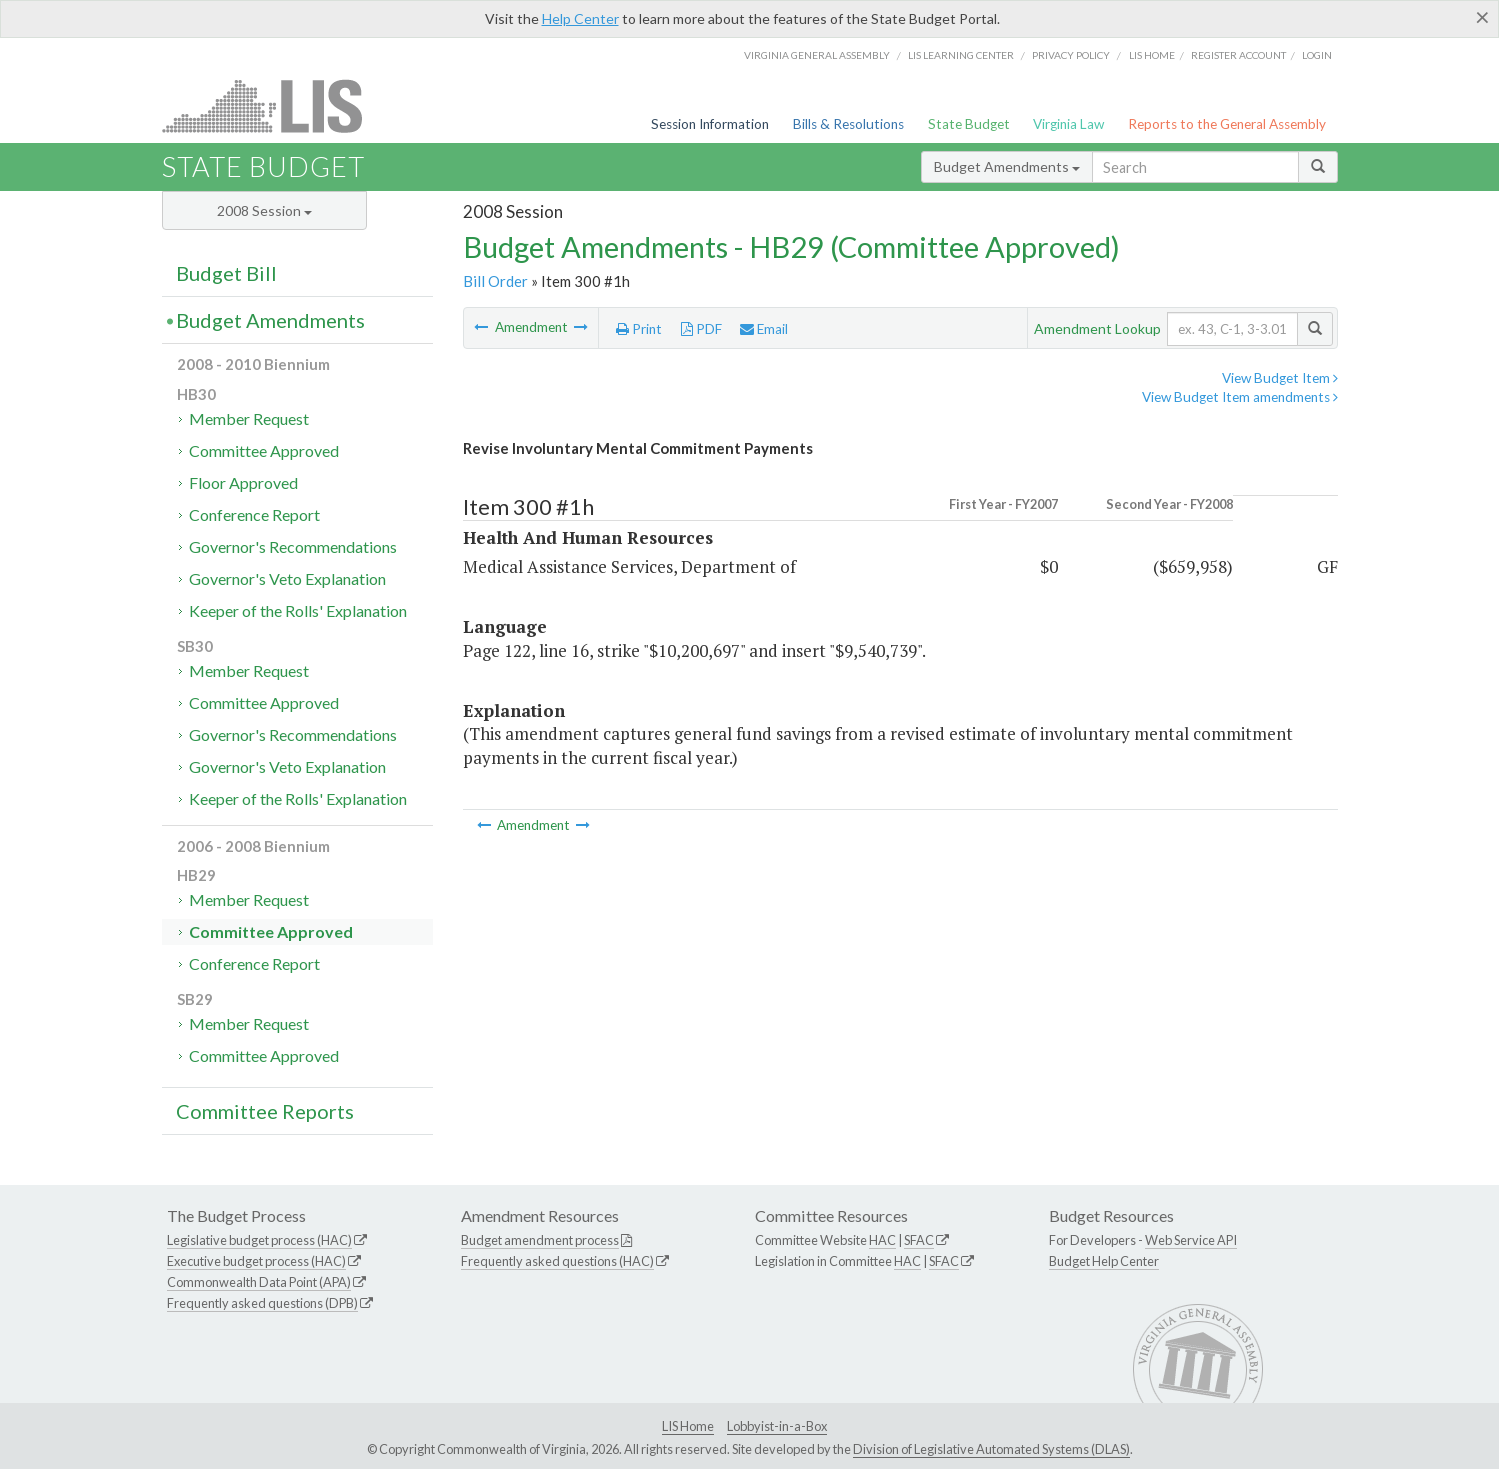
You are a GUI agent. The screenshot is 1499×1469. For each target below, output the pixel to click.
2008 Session (264, 210)
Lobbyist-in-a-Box (777, 1426)
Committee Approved (264, 450)
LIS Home (688, 1426)
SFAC (919, 1240)
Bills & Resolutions (848, 124)
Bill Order (495, 281)
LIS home (1152, 55)
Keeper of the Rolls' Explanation (298, 610)
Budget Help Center (1104, 1261)
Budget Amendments (1007, 166)
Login (1317, 55)
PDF (701, 329)
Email (764, 329)
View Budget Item (1280, 378)
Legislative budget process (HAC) (259, 1240)
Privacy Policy (1071, 55)
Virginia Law (1068, 124)
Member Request (249, 418)
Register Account (1238, 55)
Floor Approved (243, 482)
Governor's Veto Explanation (287, 578)
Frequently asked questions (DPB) (262, 1303)
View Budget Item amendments (1240, 397)
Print (639, 329)
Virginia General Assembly (817, 55)
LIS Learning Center (961, 55)
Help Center (580, 18)
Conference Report (254, 514)
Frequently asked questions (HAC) (557, 1261)
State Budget (969, 124)
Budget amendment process (540, 1240)
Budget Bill (226, 273)
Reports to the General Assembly (1227, 124)
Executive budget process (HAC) (256, 1261)
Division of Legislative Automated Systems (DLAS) (991, 1449)
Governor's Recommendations (293, 546)
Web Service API (1191, 1240)
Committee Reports (265, 1111)
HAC (882, 1240)
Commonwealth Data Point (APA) (259, 1282)
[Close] (1482, 17)
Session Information (710, 124)
